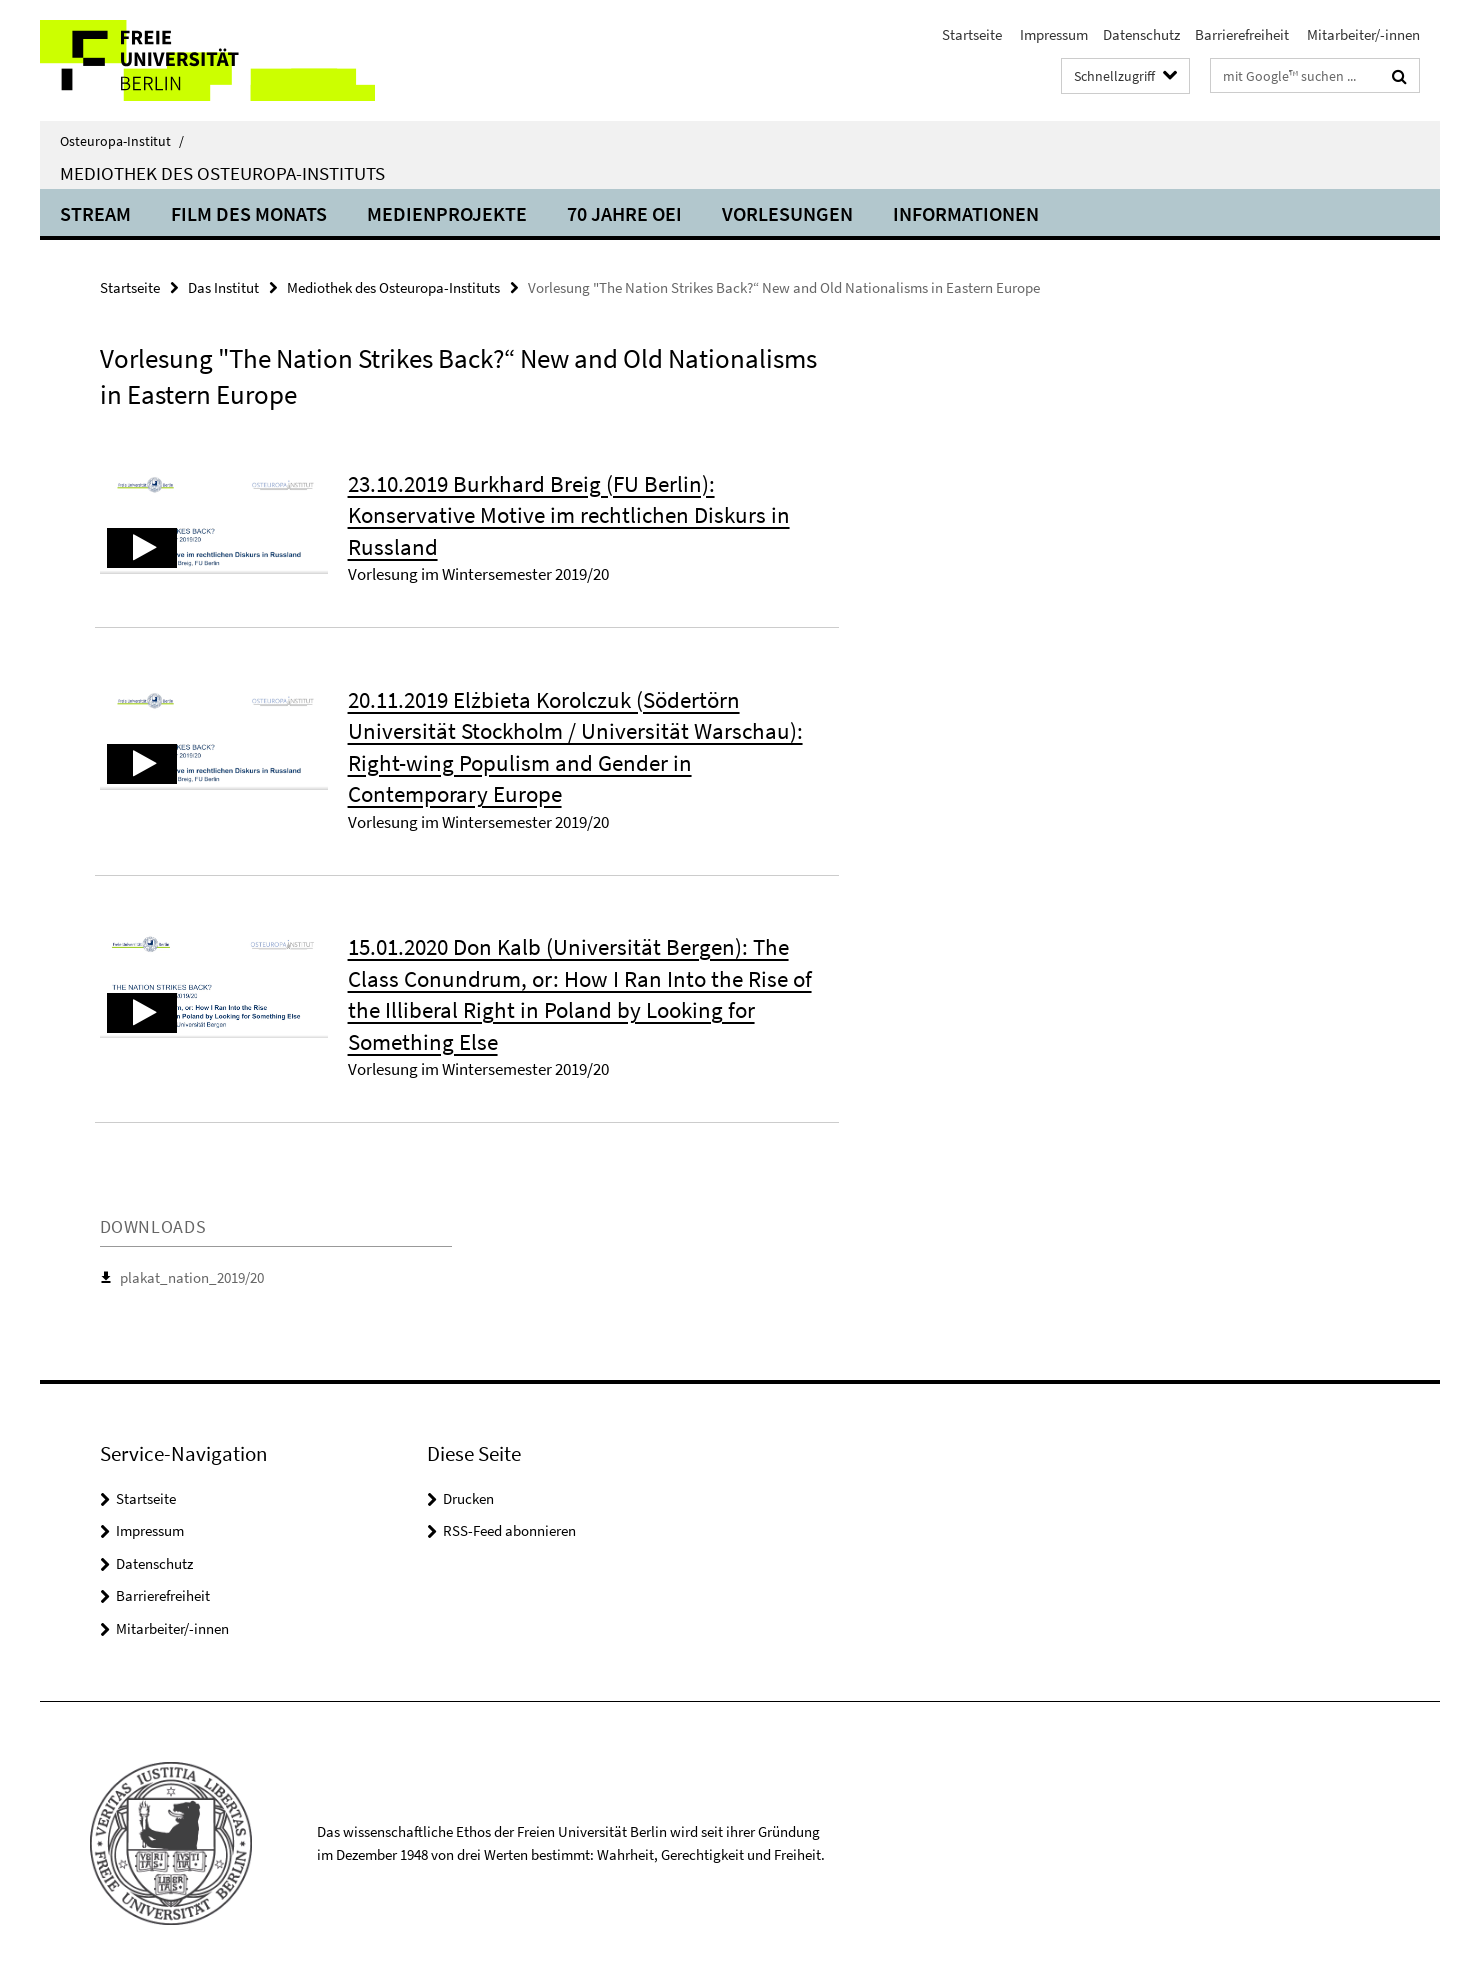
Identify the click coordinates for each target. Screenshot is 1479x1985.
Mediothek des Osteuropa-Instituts (222, 173)
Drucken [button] (468, 1498)
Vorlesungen (787, 213)
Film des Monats (249, 213)
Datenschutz (1141, 34)
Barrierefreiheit (1242, 34)
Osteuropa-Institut (122, 141)
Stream (95, 213)
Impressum (1052, 34)
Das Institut (223, 287)
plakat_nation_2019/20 (192, 1277)
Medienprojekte (447, 213)
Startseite (972, 34)
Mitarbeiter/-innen (1362, 34)
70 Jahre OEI (624, 213)
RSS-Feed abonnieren (509, 1530)
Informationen (966, 213)
